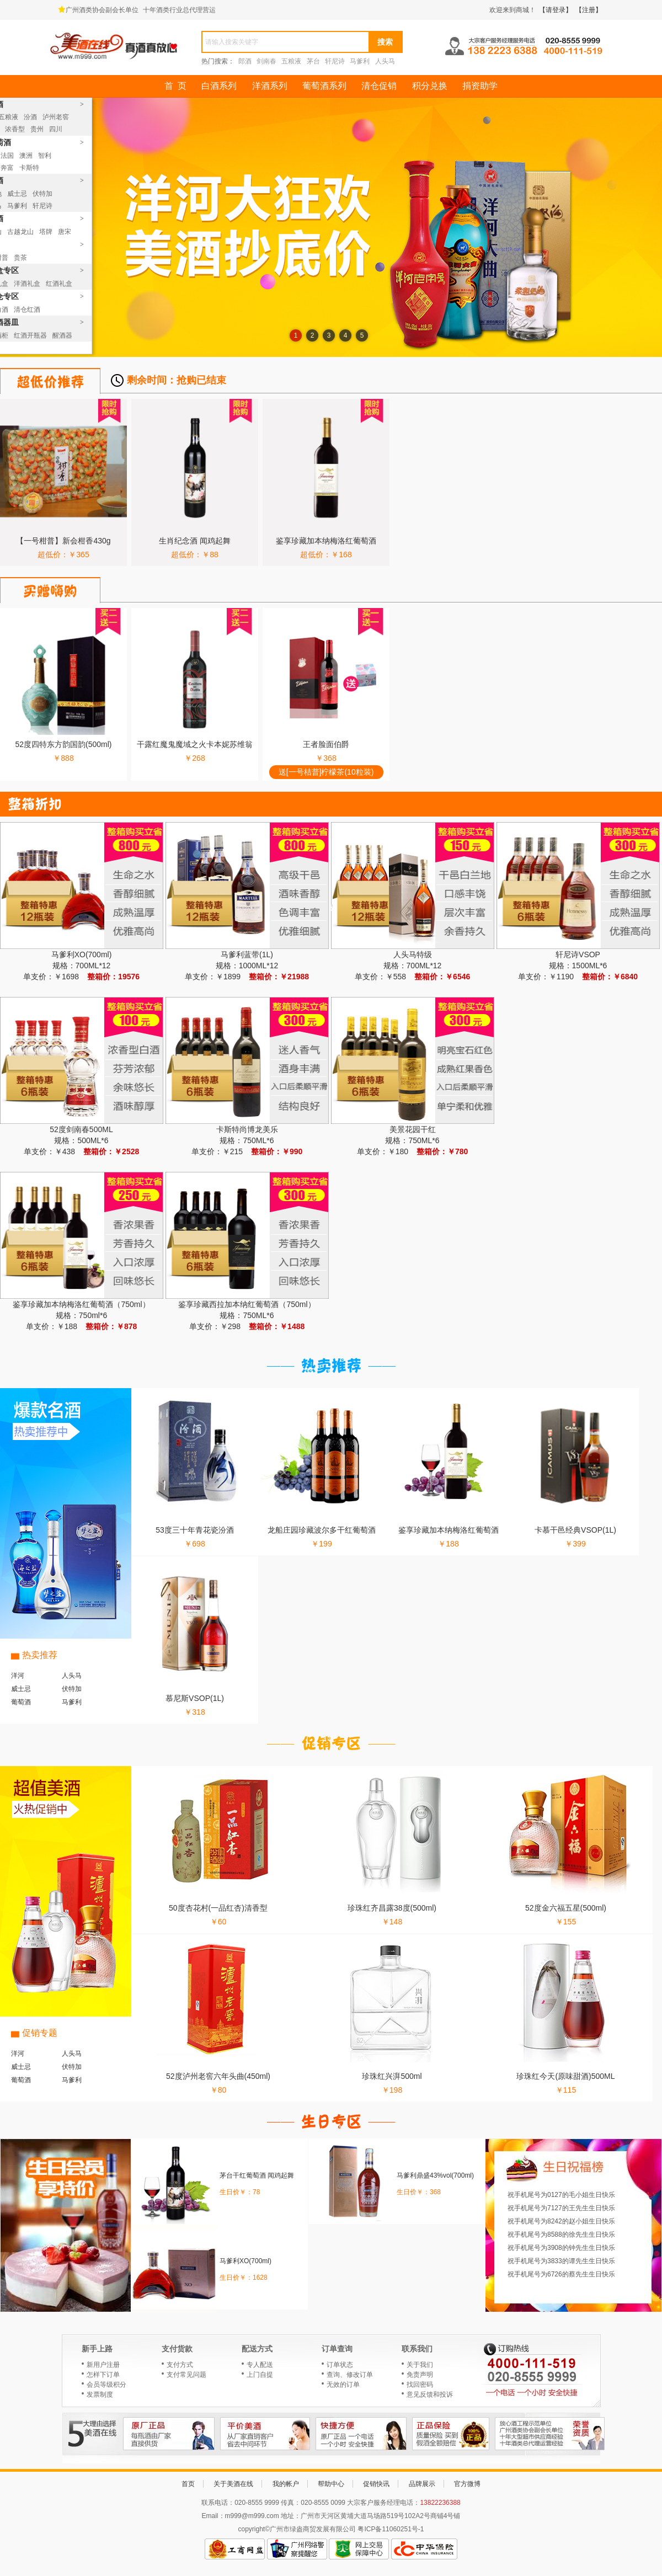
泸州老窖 (55, 117)
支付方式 (180, 2365)
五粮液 (291, 61)
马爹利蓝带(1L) (247, 954)
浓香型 (15, 129)
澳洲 (26, 155)
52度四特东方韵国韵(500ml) (63, 744)
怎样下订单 (103, 2374)
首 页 (175, 85)
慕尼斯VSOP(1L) (195, 1698)
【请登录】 (555, 10)
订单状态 (340, 2365)
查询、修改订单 (350, 2374)
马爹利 (360, 61)
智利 (44, 155)
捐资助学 (480, 85)
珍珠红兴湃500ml (391, 2076)
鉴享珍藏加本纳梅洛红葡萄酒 (326, 540)
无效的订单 (343, 2384)
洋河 (17, 1675)
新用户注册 (103, 2365)
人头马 (385, 61)
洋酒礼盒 (27, 283)
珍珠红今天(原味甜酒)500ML (565, 2076)
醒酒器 (62, 335)
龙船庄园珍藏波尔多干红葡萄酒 (322, 1530)
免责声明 (420, 2374)
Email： (213, 2516)
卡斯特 (29, 168)
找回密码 (420, 2384)
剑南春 (266, 61)
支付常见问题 (186, 2374)
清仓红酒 (27, 309)
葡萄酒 (21, 1702)
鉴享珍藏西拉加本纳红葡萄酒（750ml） (246, 1304)
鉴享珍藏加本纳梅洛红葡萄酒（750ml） (81, 1304)
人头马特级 (412, 954)
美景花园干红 (412, 1129)
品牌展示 (422, 2484)
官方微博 (467, 2484)
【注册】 (588, 10)
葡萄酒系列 (324, 85)
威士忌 (17, 194)
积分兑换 (429, 85)
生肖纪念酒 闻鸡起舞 (195, 540)
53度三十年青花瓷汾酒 (195, 1530)
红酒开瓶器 (30, 335)
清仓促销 (379, 85)
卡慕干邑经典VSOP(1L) (575, 1530)
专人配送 (260, 2365)
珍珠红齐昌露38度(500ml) (392, 1907)
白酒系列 (219, 85)
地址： (291, 2516)
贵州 (37, 129)
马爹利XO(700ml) (81, 954)
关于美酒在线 (233, 2484)
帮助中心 (331, 2484)
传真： (291, 2502)
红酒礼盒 (59, 283)
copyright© (254, 2529)
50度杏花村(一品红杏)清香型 (218, 1907)
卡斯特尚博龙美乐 (247, 1129)
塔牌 (45, 232)
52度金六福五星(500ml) (565, 1907)
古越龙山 (20, 232)
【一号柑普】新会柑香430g (63, 540)
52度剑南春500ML (81, 1129)
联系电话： (217, 2502)
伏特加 (42, 194)
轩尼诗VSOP (578, 954)
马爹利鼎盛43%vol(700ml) (435, 2175)
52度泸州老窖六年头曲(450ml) (218, 2076)
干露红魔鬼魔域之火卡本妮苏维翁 (195, 744)
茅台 (313, 61)
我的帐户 (286, 2484)
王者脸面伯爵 (326, 744)
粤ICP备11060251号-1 (390, 2529)
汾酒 (30, 117)
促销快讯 (376, 2484)
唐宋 (64, 232)
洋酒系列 (269, 85)
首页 (188, 2484)
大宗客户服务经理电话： (383, 2502)
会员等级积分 (106, 2384)
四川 (55, 129)
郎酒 (245, 61)
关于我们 (420, 2365)
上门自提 (260, 2374)
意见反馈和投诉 (430, 2394)
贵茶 (20, 258)
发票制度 (100, 2394)
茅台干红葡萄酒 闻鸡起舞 (257, 2175)
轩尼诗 (335, 61)
